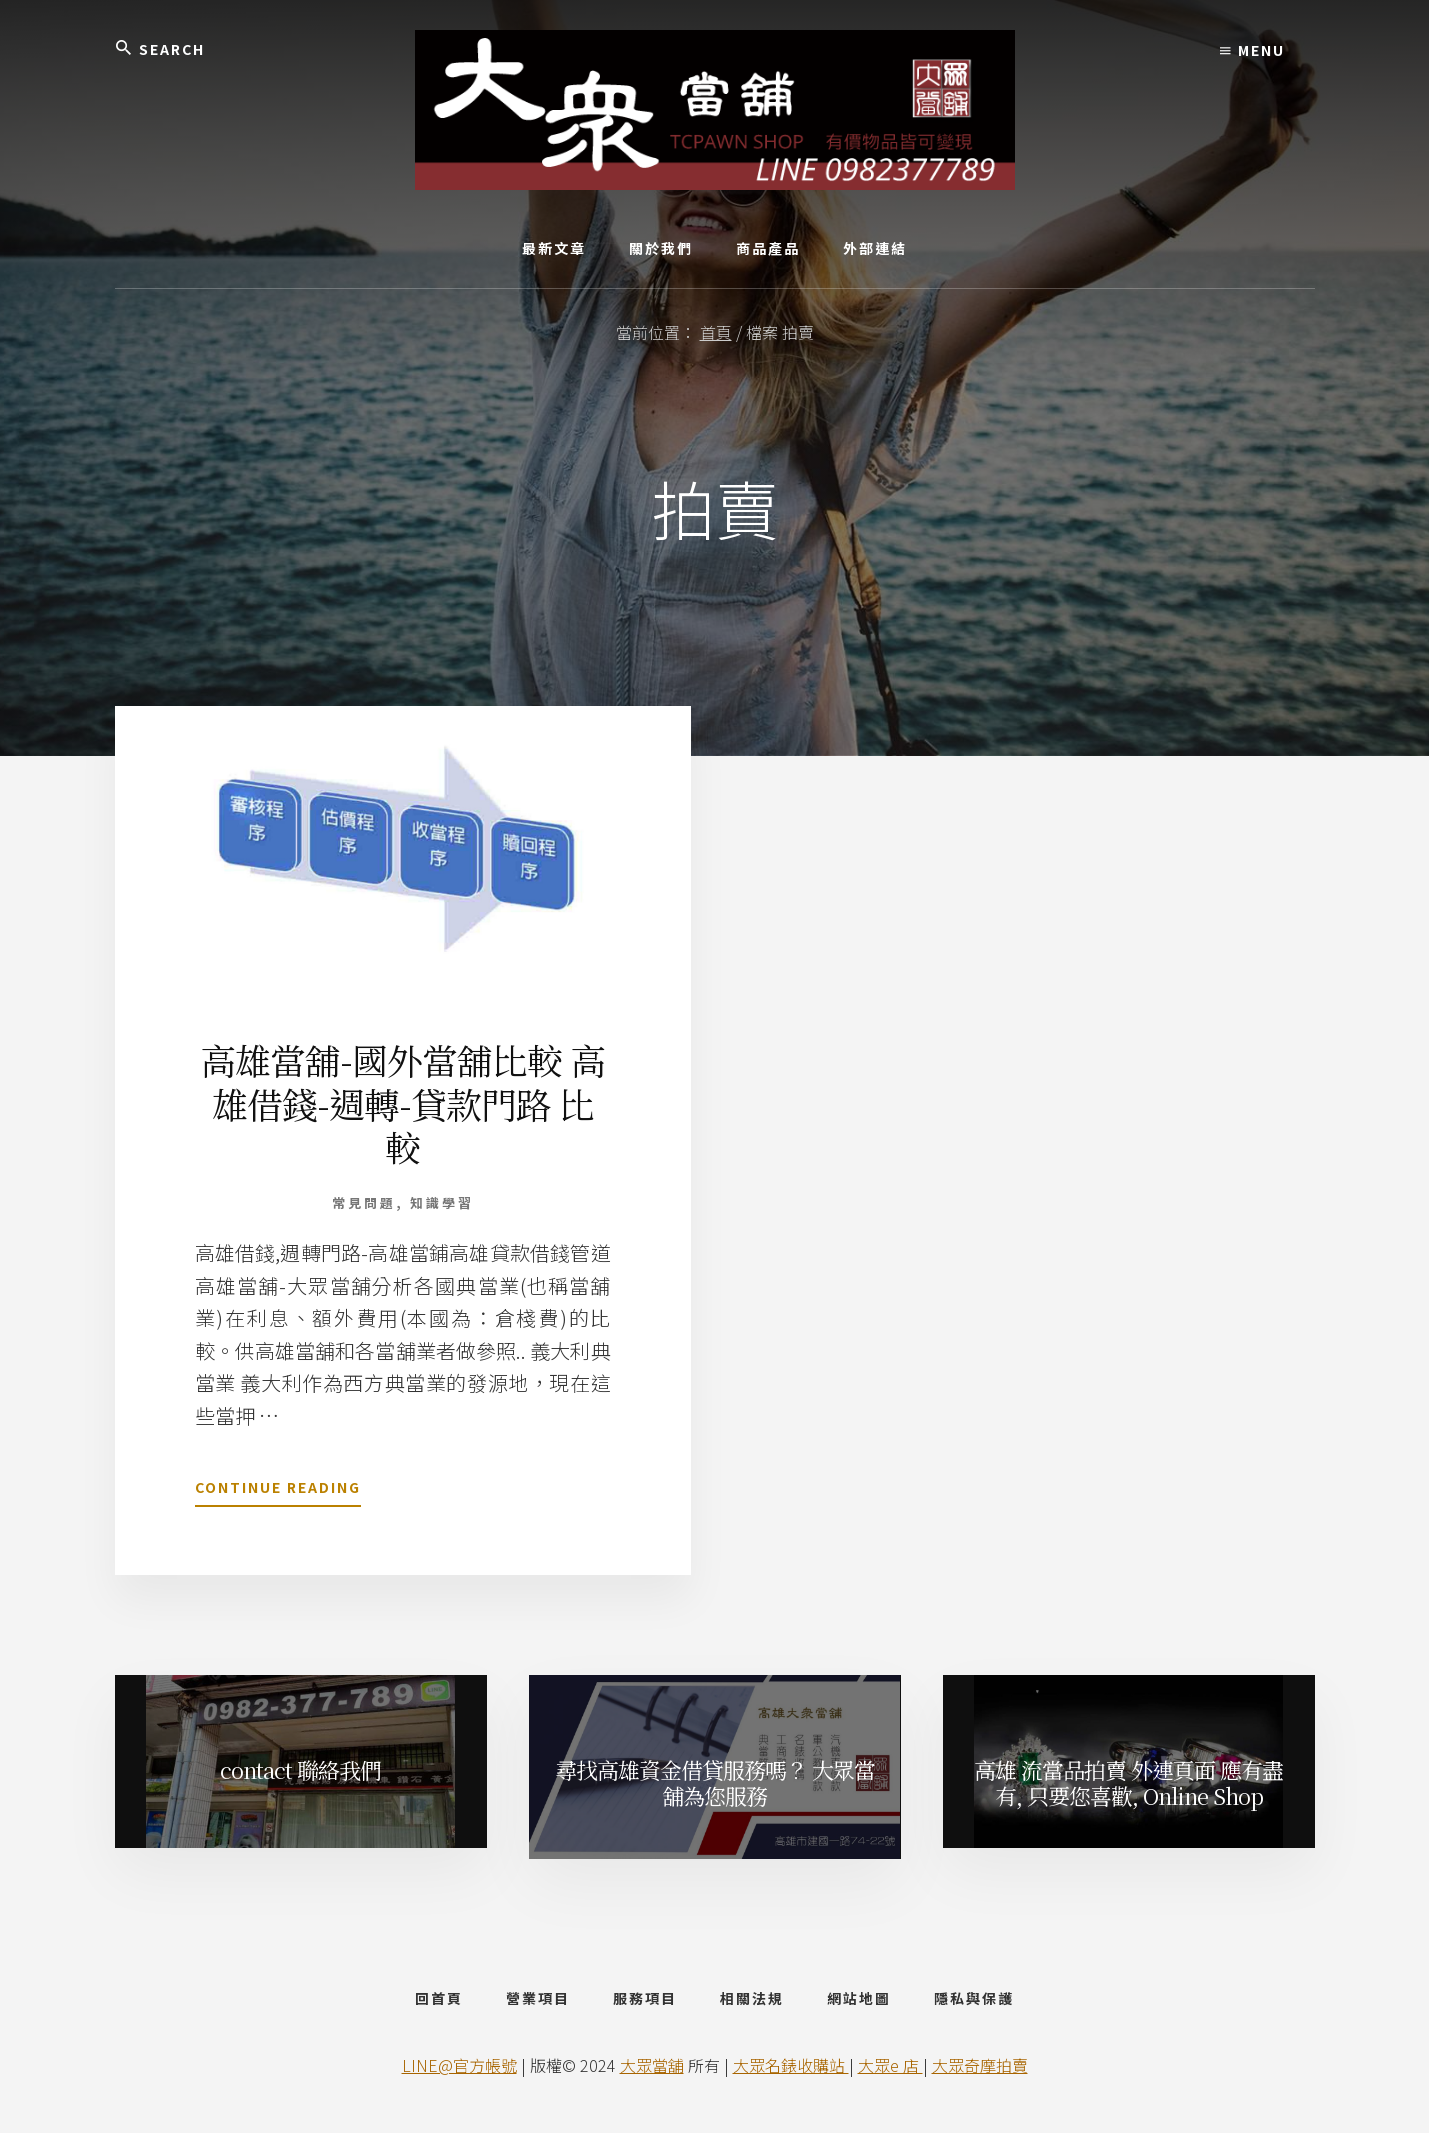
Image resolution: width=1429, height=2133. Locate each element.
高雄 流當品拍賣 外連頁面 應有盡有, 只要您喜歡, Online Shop (1128, 1782)
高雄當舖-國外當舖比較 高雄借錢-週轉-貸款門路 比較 (402, 1102)
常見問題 (364, 1202)
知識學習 (442, 1202)
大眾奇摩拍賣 (980, 2065)
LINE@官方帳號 (459, 2065)
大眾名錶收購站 (791, 2065)
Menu (1252, 50)
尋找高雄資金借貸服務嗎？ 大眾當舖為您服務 (715, 1782)
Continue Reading (278, 1491)
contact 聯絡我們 (300, 1769)
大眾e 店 (890, 2065)
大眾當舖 (652, 2065)
